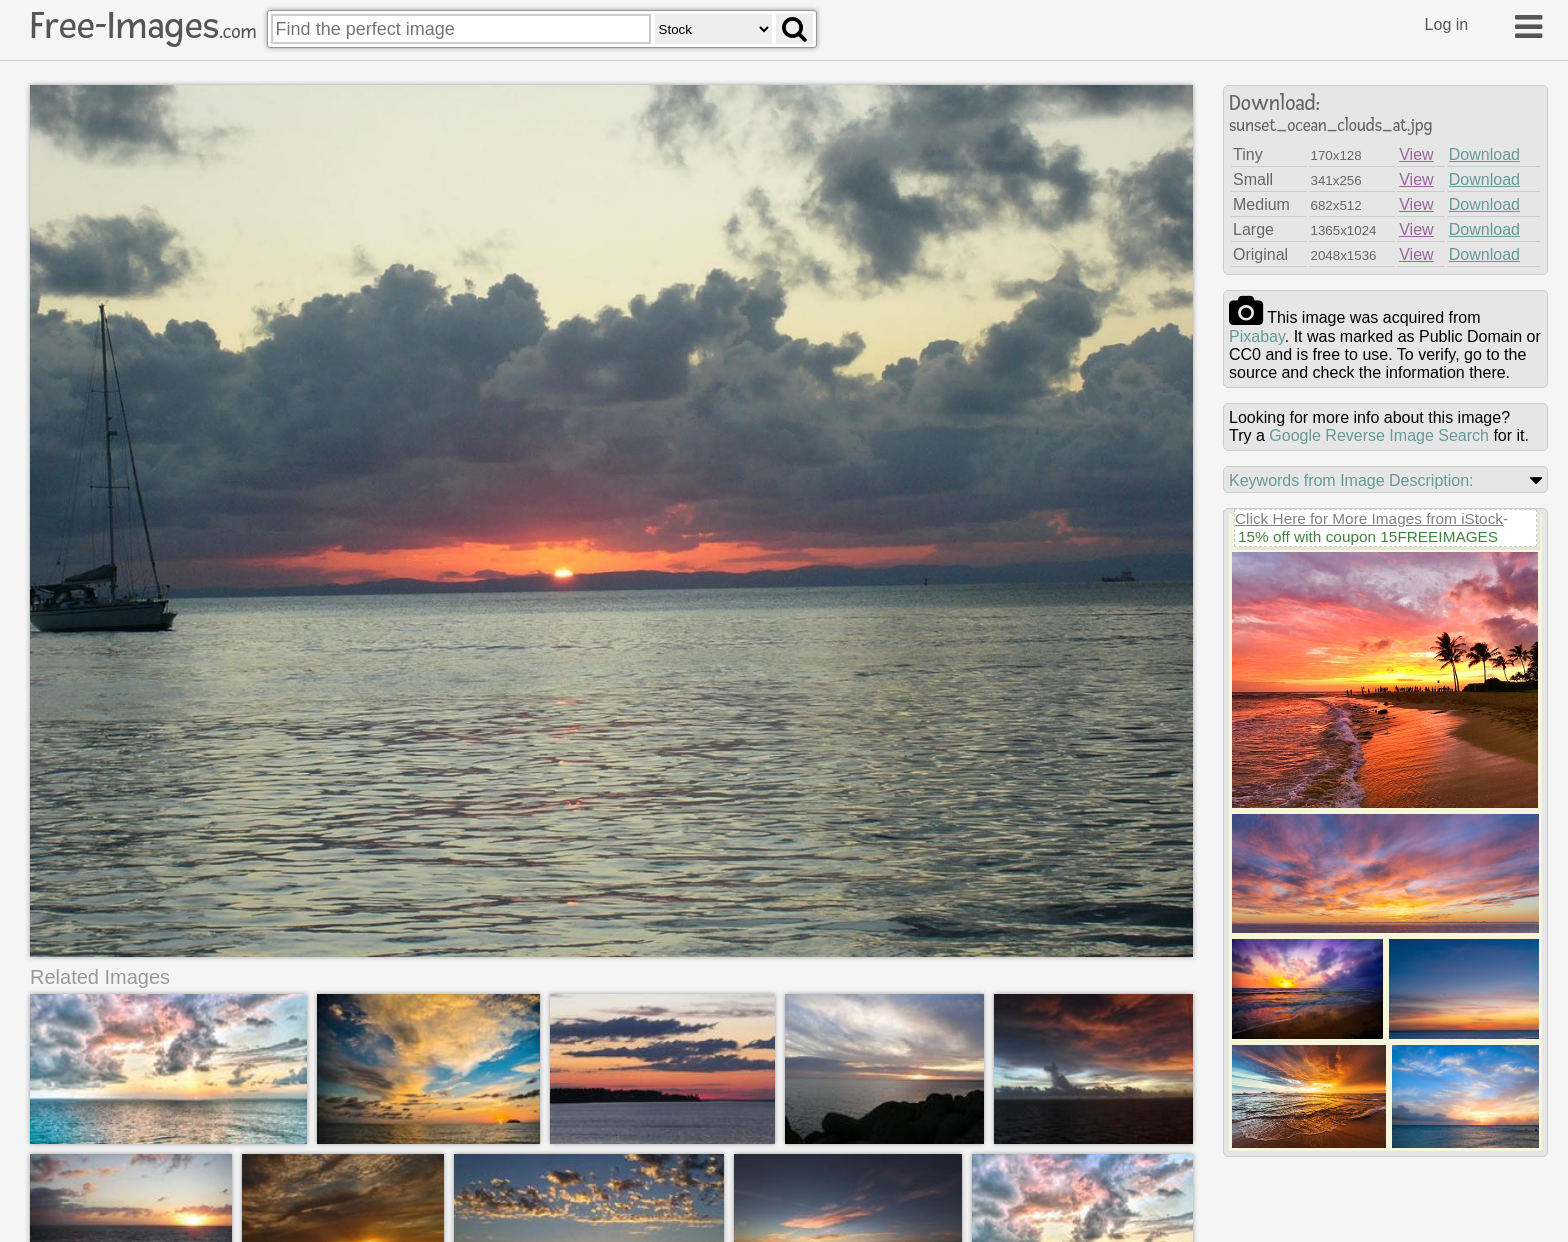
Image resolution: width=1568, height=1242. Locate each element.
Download (1484, 154)
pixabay (1257, 336)
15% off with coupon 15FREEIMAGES (1368, 536)
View (1416, 154)
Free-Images (143, 26)
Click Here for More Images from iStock (1369, 518)
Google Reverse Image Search (1379, 435)
